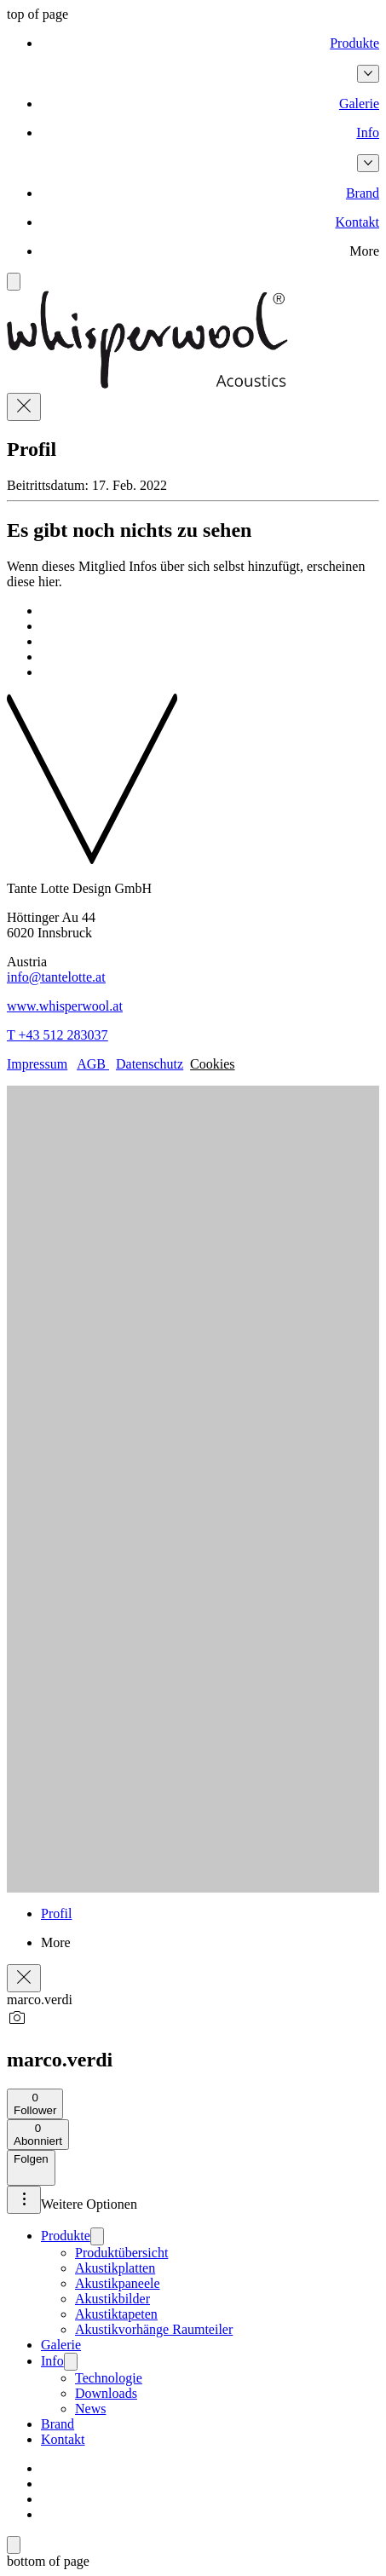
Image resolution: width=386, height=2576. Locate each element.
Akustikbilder (112, 2298)
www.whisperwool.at (65, 1006)
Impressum (37, 1064)
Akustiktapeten (116, 2314)
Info (52, 2361)
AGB (93, 1064)
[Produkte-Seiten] (368, 74)
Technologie (108, 2378)
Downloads (106, 2393)
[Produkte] (97, 2236)
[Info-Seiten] (368, 163)
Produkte (65, 2235)
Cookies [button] (212, 1064)
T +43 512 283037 (57, 1035)
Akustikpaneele (117, 2283)
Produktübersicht (121, 2252)
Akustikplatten (115, 2268)
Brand (57, 2424)
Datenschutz (149, 1064)
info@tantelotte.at (56, 977)
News (90, 2408)
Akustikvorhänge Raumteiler (154, 2329)
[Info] (71, 2362)
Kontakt (63, 2439)
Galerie (61, 2344)
